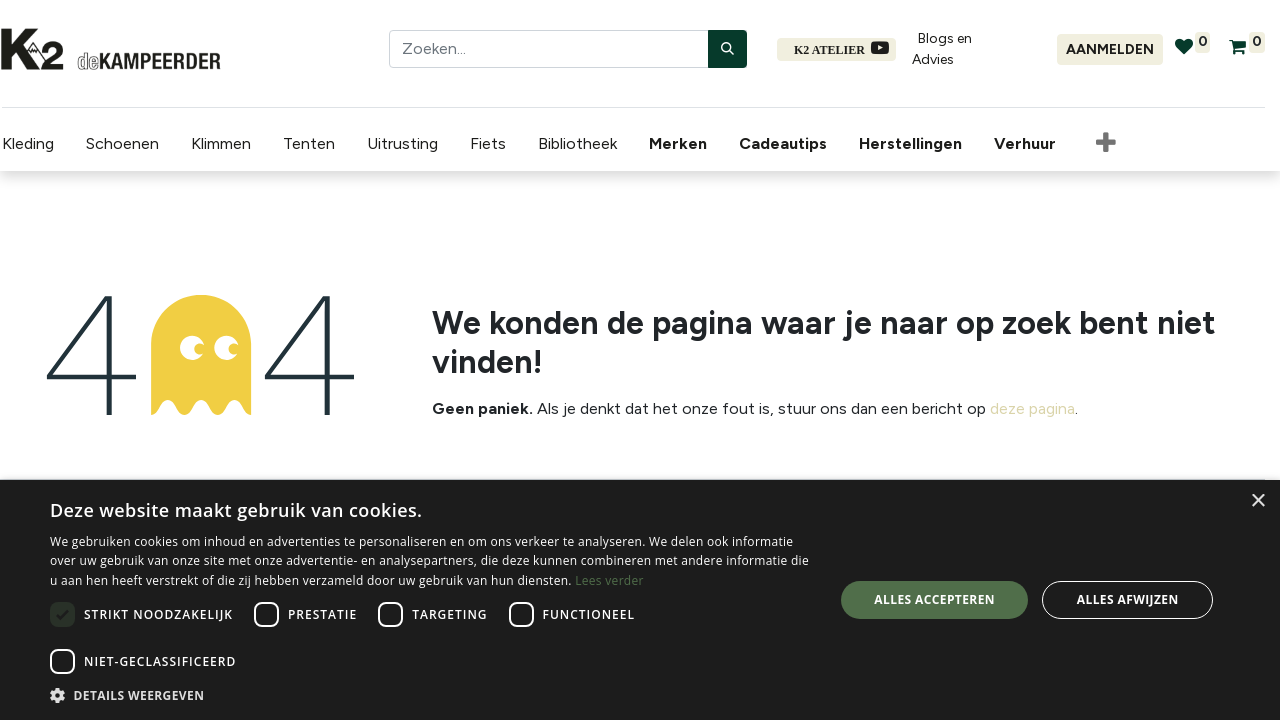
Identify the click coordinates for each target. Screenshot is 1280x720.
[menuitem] (680, 144)
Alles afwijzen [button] (1128, 599)
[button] (1104, 144)
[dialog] (640, 600)
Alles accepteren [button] (934, 599)
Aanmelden (1110, 49)
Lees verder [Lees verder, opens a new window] (609, 580)
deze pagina (1032, 408)
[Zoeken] (727, 49)
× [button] (1257, 501)
